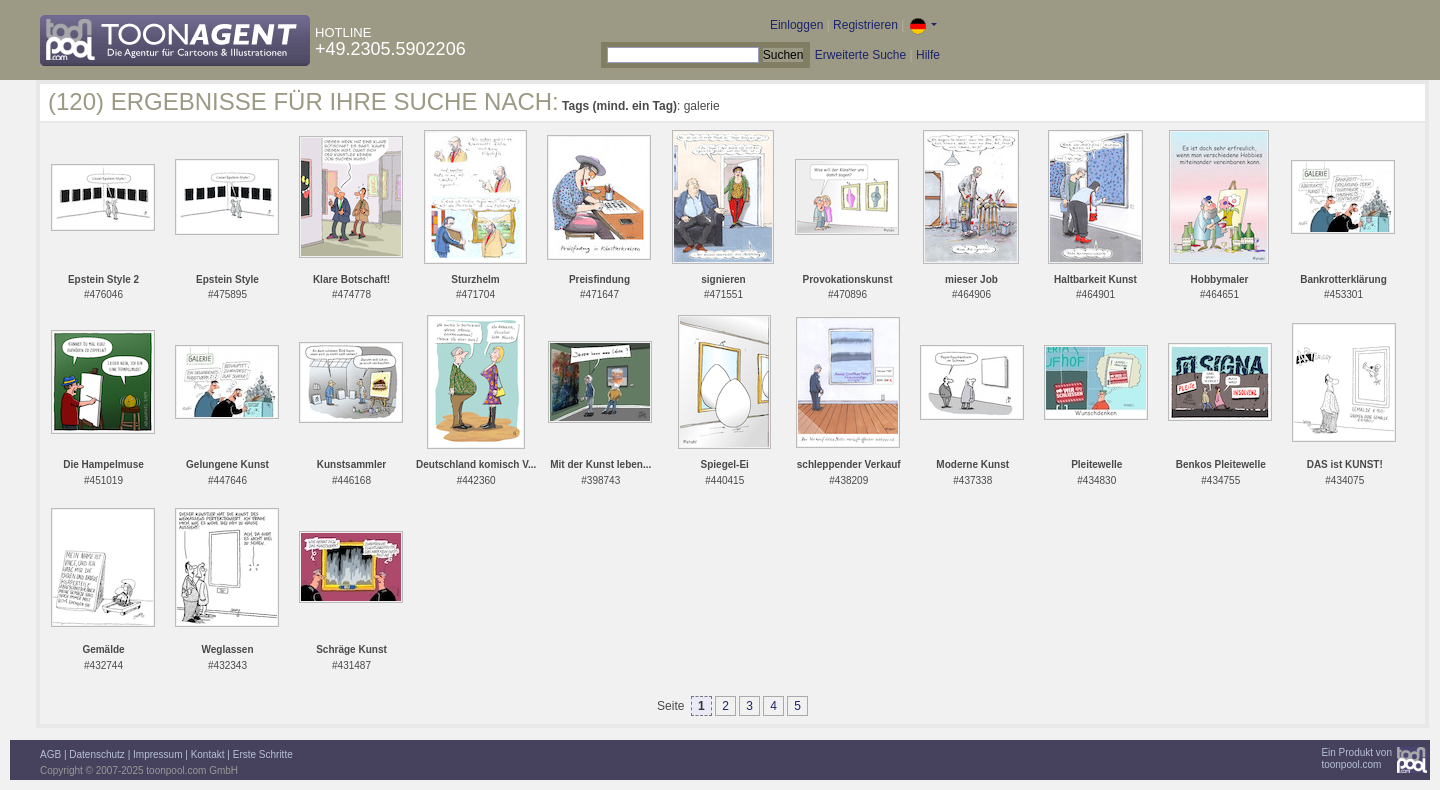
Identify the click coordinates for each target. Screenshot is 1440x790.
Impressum (157, 754)
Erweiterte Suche (860, 55)
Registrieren (865, 25)
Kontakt (208, 754)
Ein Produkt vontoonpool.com (1356, 758)
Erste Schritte (263, 754)
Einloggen (796, 25)
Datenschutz (97, 754)
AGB (50, 754)
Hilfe (928, 55)
